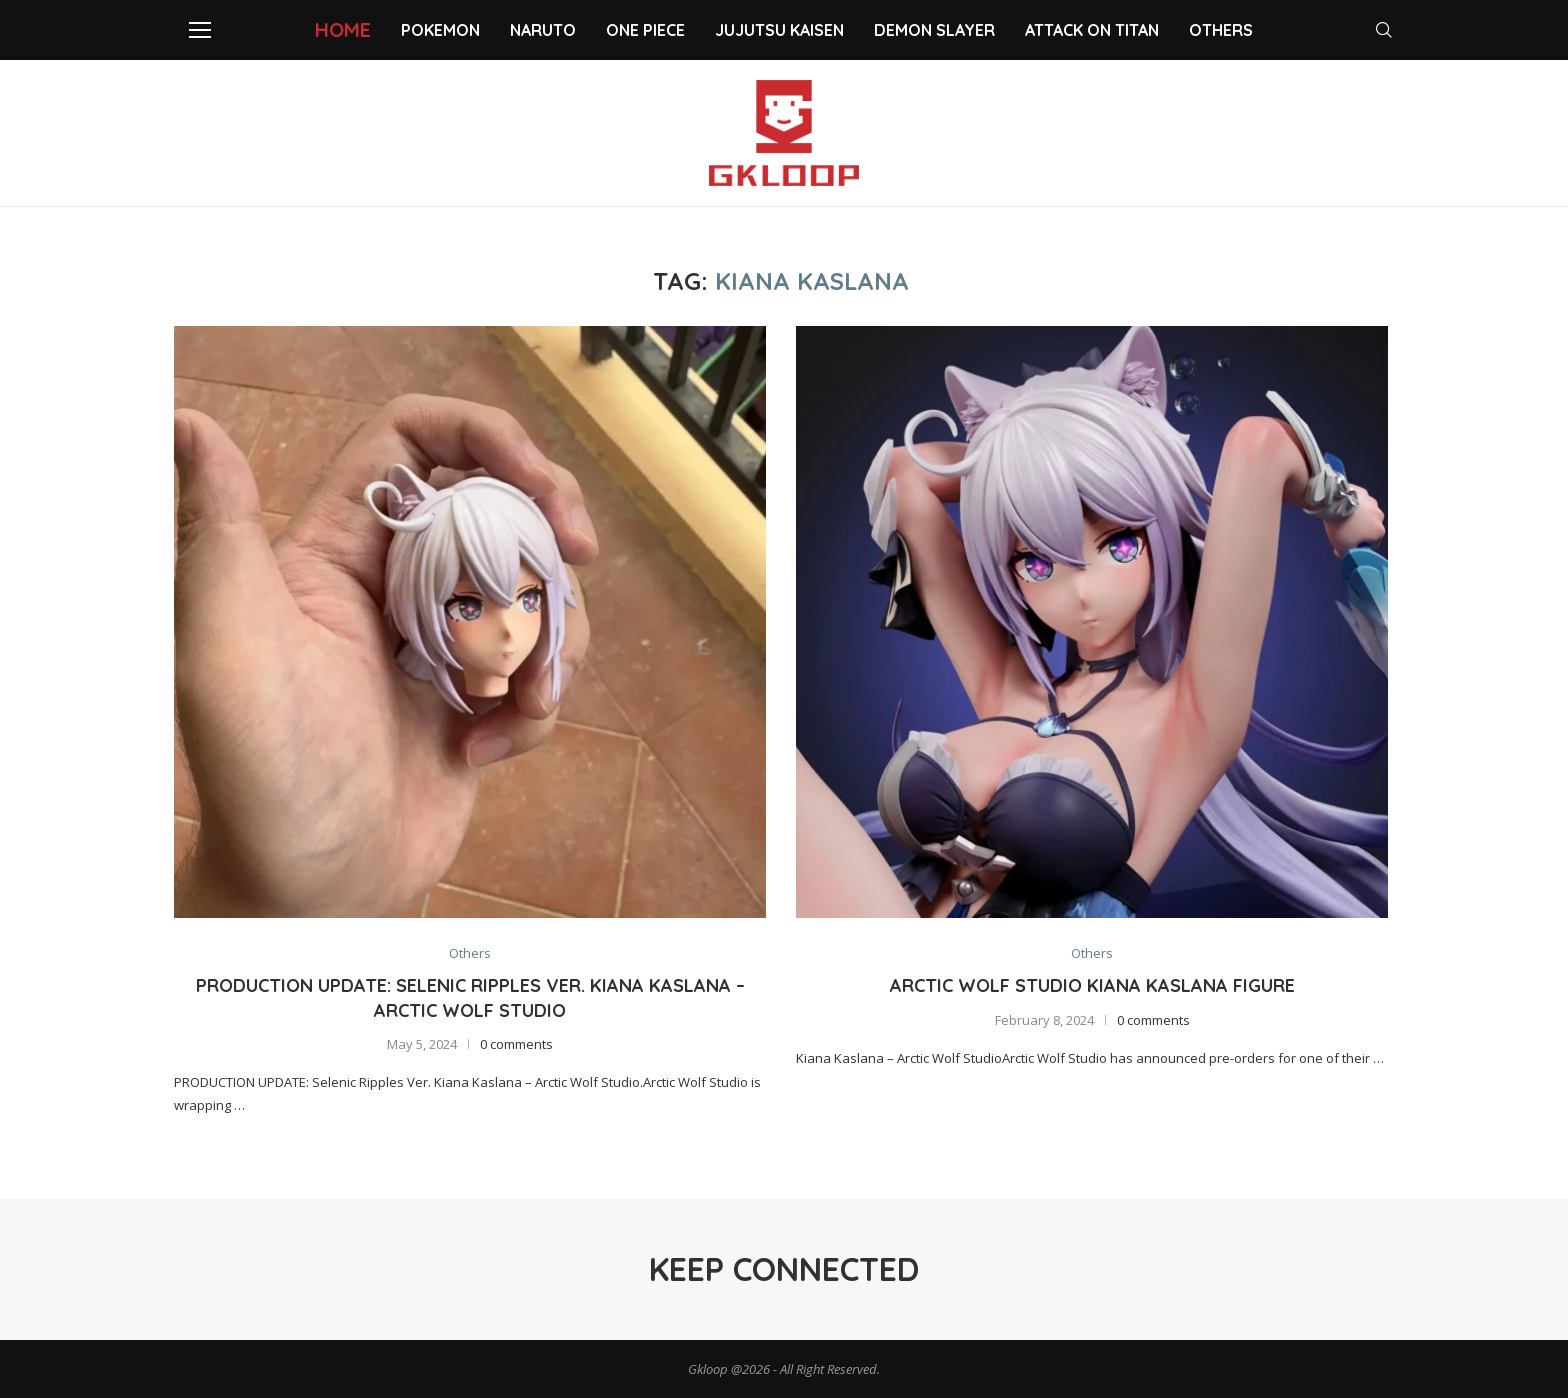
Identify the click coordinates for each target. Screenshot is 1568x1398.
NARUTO (543, 30)
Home (343, 29)
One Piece (645, 30)
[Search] (1384, 30)
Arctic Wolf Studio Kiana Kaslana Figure (1092, 985)
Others (1221, 30)
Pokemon (440, 30)
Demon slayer (934, 30)
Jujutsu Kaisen (779, 30)
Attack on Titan (1092, 30)
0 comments (516, 1044)
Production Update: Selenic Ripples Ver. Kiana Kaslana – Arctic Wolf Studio (470, 997)
